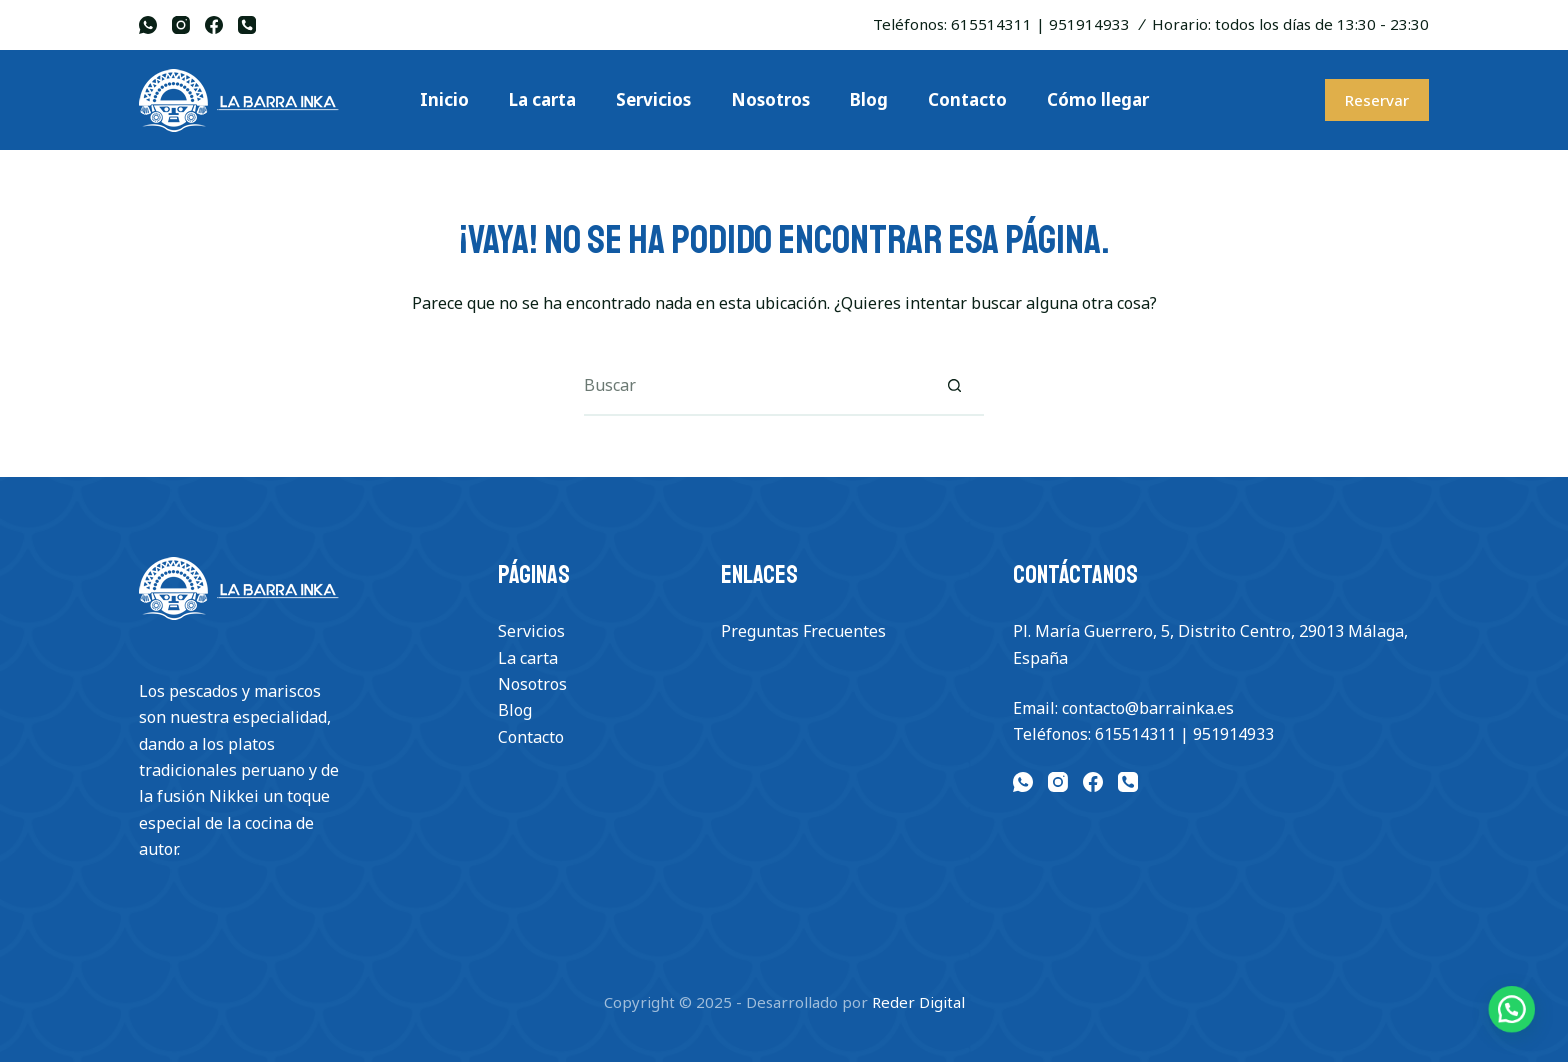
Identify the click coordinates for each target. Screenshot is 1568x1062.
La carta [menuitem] (542, 99)
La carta (528, 658)
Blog (515, 710)
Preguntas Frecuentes (803, 631)
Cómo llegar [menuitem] (1098, 99)
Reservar (1377, 100)
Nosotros (532, 684)
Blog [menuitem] (869, 99)
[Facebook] (214, 25)
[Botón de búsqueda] (954, 386)
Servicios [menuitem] (653, 99)
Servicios (531, 631)
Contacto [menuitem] (967, 99)
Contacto (531, 737)
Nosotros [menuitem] (770, 99)
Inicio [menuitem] (444, 99)
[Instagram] (181, 25)
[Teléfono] (247, 25)
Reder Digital (918, 1002)
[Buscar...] (754, 386)
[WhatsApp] (148, 25)
